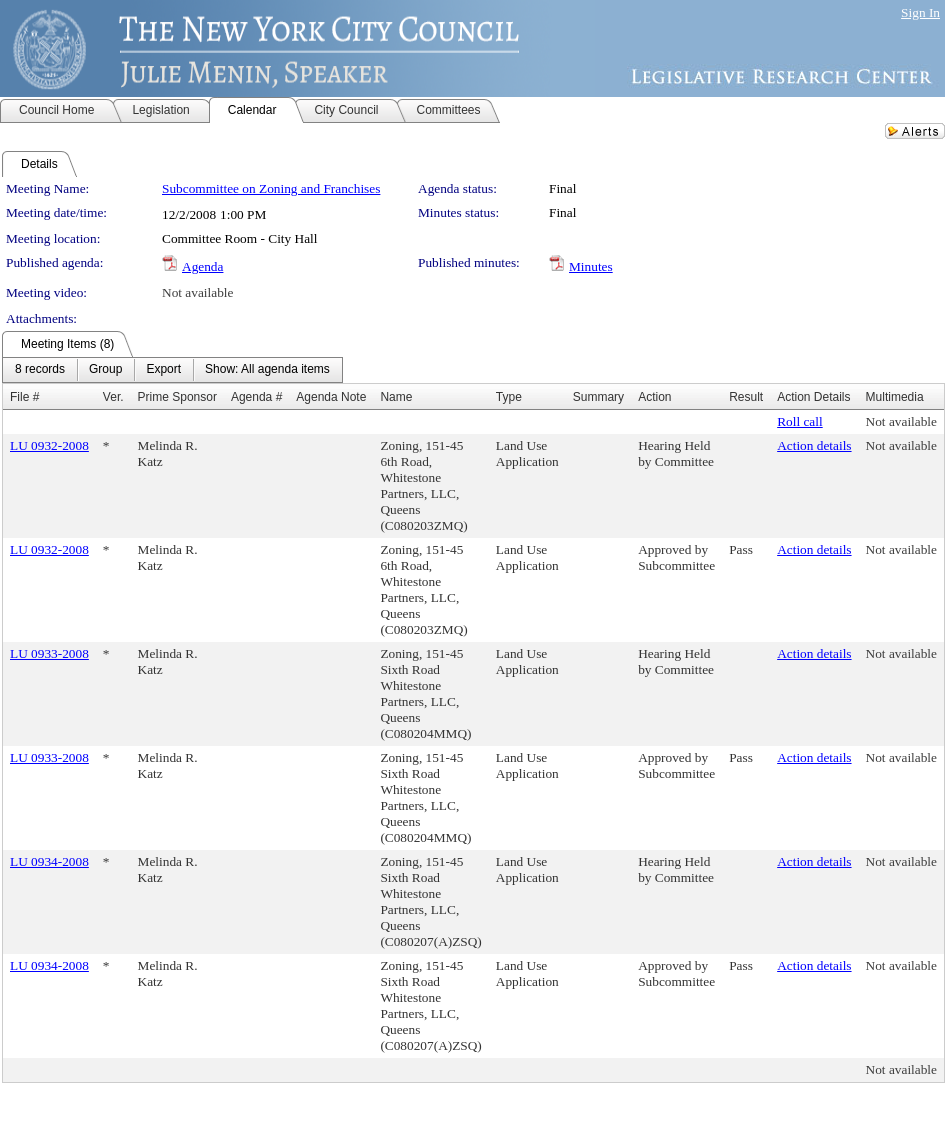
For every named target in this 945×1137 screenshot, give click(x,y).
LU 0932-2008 (49, 445)
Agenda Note (331, 397)
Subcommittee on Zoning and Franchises (271, 188)
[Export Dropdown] (163, 370)
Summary (598, 397)
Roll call (800, 421)
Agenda (202, 266)
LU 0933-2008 (49, 653)
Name (396, 397)
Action (654, 397)
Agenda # (256, 397)
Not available (197, 292)
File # (24, 397)
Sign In (920, 12)
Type (509, 397)
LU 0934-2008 (49, 861)
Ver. (113, 397)
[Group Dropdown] (105, 370)
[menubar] (172, 370)
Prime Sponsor (177, 397)
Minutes (591, 266)
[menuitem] (40, 370)
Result (746, 397)
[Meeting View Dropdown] (267, 370)
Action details (814, 445)
